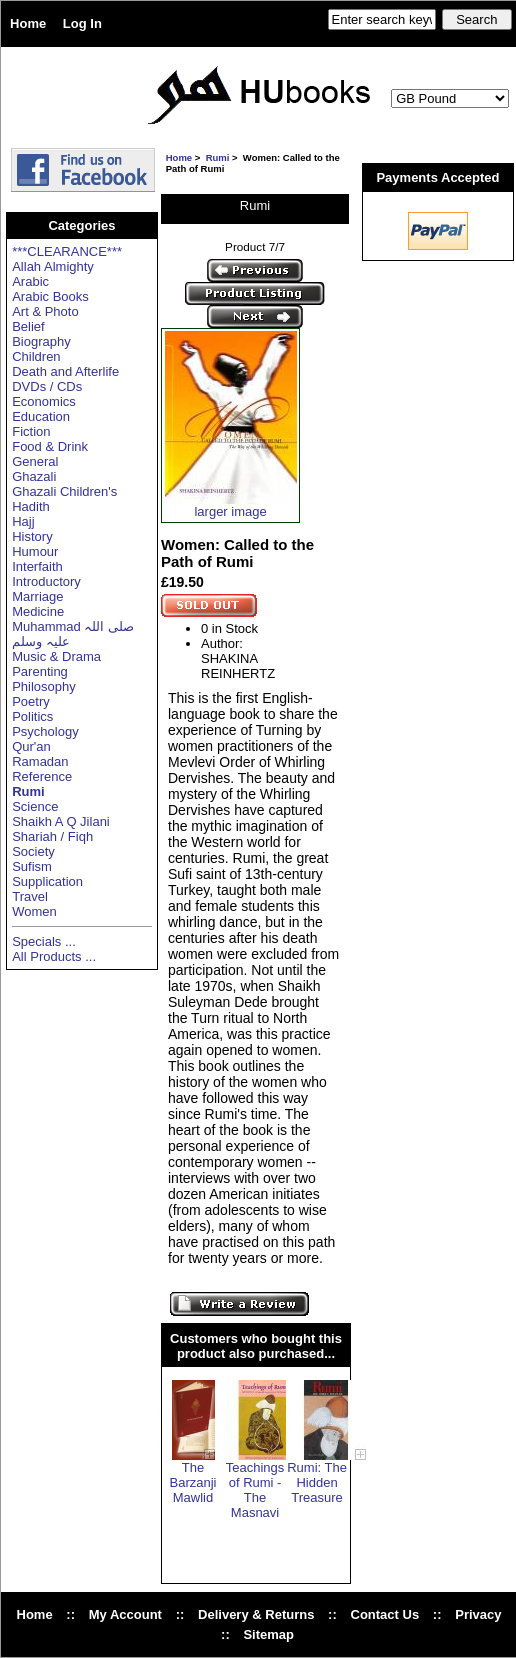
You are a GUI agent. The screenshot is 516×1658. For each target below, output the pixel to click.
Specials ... (44, 941)
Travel (30, 896)
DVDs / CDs (47, 386)
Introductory (46, 581)
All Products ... (54, 956)
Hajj (23, 521)
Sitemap (268, 1634)
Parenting (40, 671)
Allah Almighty (53, 266)
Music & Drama (56, 656)
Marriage (37, 596)
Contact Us (385, 1614)
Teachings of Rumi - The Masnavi (255, 1490)
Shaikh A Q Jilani (61, 821)
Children (36, 356)
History (32, 536)
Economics (44, 401)
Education (41, 416)
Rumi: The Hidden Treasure (317, 1482)
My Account (125, 1614)
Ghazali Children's (64, 491)
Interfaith (37, 566)
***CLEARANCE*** (67, 251)
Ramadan (40, 761)
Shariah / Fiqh (52, 836)
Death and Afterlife (65, 371)
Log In (82, 23)
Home (28, 23)
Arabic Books (50, 296)
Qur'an (31, 746)
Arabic (30, 281)
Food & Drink (50, 446)
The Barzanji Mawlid (193, 1482)
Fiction (31, 431)
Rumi (218, 157)
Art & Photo (45, 311)
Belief (28, 326)
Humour (35, 551)
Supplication (47, 881)
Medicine (38, 611)
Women (34, 911)
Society (33, 851)
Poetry (31, 701)
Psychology (45, 731)
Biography (41, 341)
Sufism (32, 866)
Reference (42, 776)
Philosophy (44, 686)
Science (35, 806)
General (35, 461)
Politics (32, 716)
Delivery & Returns (256, 1614)
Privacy (478, 1614)
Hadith (31, 506)
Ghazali (34, 476)
